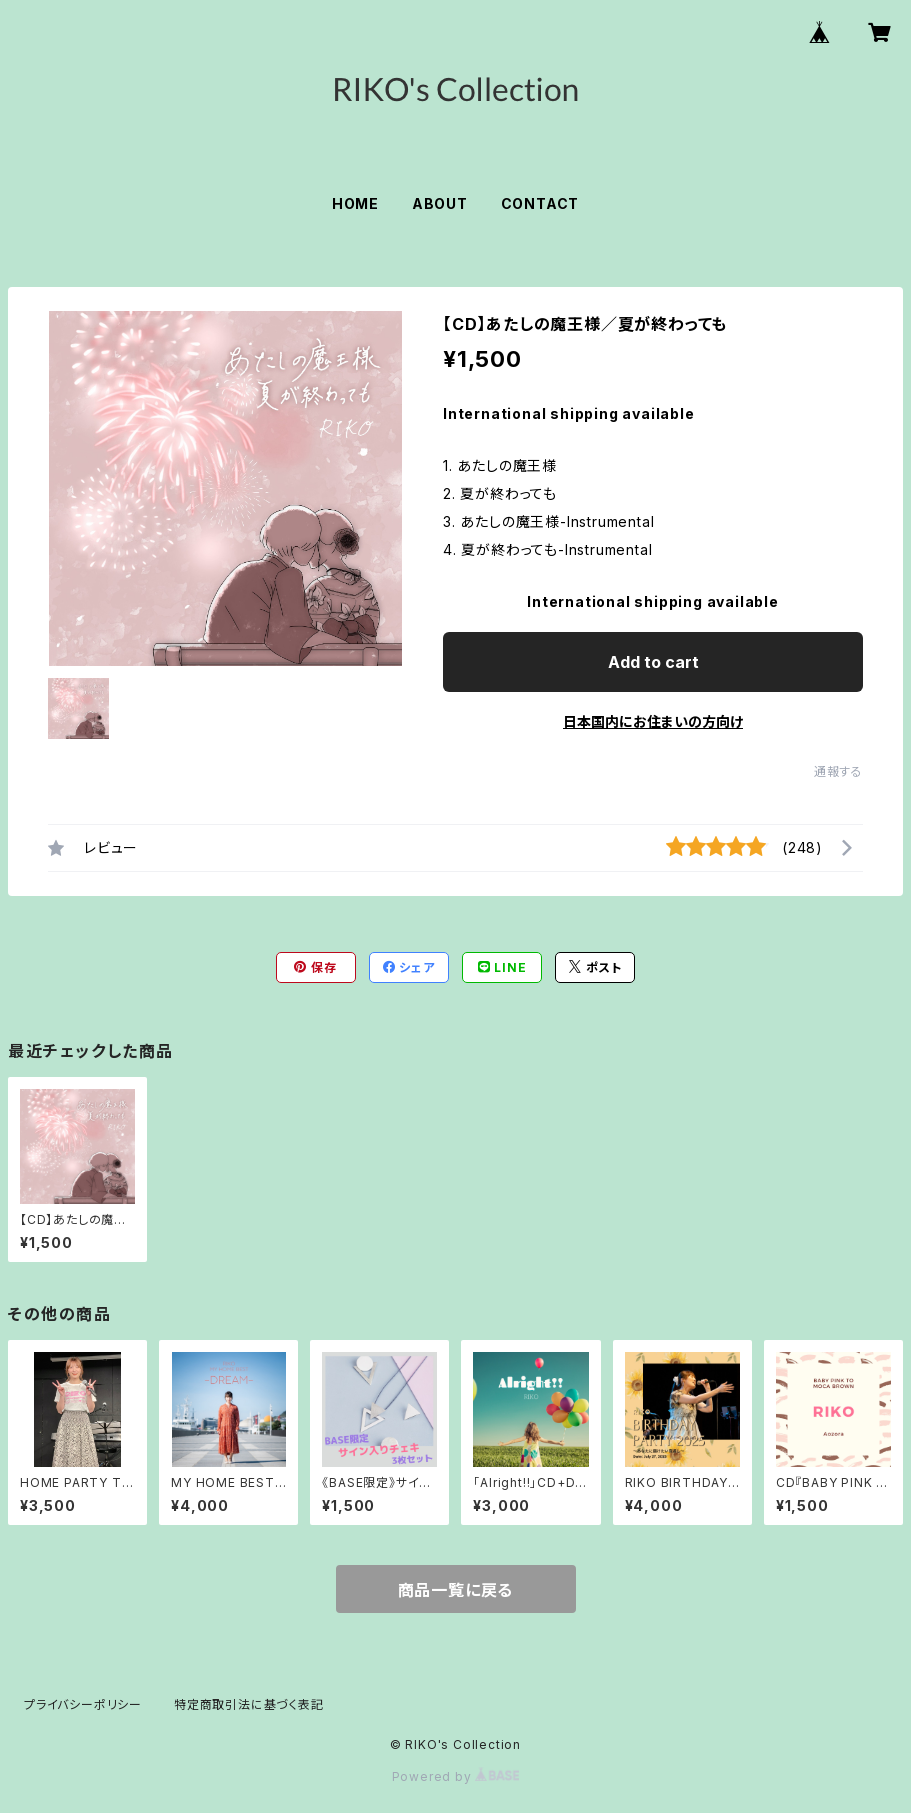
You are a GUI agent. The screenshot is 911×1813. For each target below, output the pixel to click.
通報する (838, 771)
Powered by (456, 1776)
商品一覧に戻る (456, 1590)
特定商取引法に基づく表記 (249, 1704)
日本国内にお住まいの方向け (653, 721)
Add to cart (653, 662)
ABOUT (440, 203)
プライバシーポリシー (83, 1704)
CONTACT (540, 203)
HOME (355, 203)
